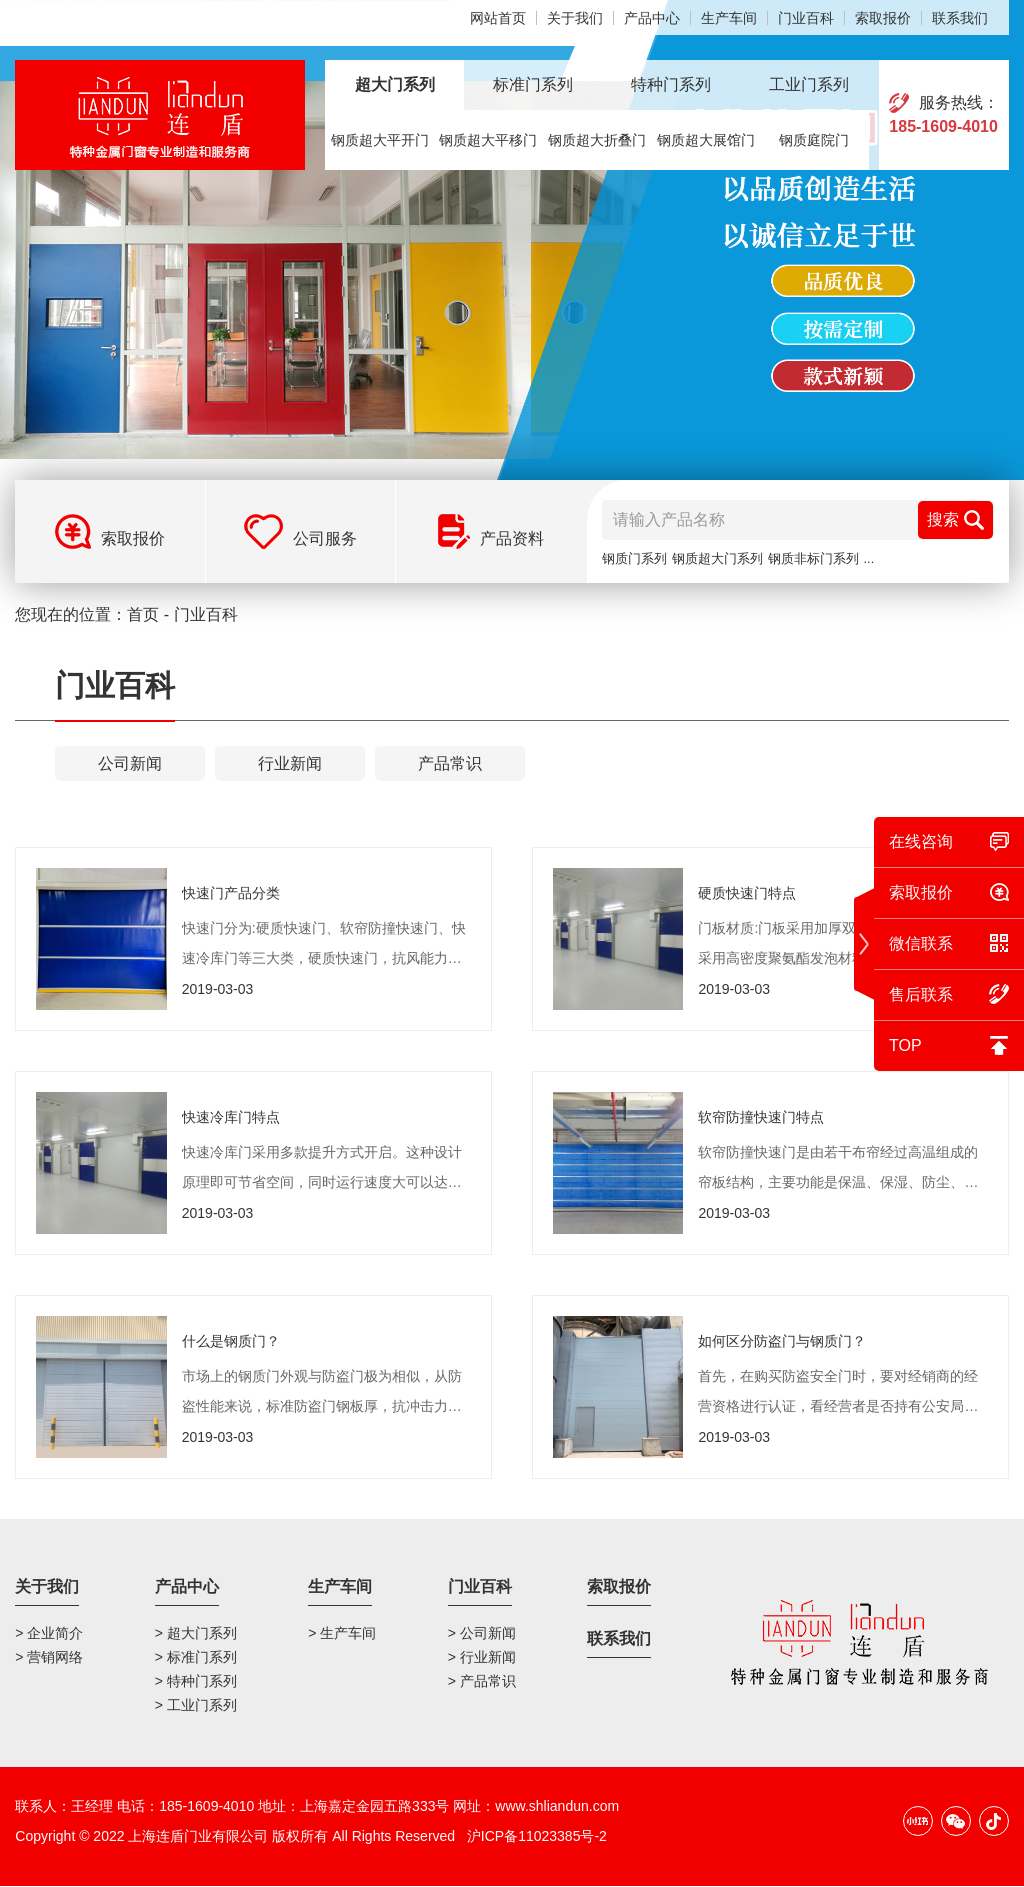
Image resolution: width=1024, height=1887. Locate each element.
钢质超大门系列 (717, 558)
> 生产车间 (342, 1633)
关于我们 (575, 18)
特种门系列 (671, 84)
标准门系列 (533, 84)
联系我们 (960, 18)
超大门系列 (395, 84)
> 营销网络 (49, 1657)
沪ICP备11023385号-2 (537, 1837)
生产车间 (729, 18)
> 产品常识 (482, 1681)
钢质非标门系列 (813, 558)
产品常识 (450, 763)
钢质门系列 (634, 558)
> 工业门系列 (196, 1705)
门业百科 (806, 18)
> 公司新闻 (482, 1633)
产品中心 (652, 18)
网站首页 (498, 18)
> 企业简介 (49, 1633)
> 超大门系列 (196, 1633)
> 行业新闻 (482, 1657)
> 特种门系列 (196, 1681)
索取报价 (883, 18)
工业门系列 (809, 84)
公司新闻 (130, 763)
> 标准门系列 (196, 1657)
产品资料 (512, 538)
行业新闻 (290, 763)
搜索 (955, 520)
